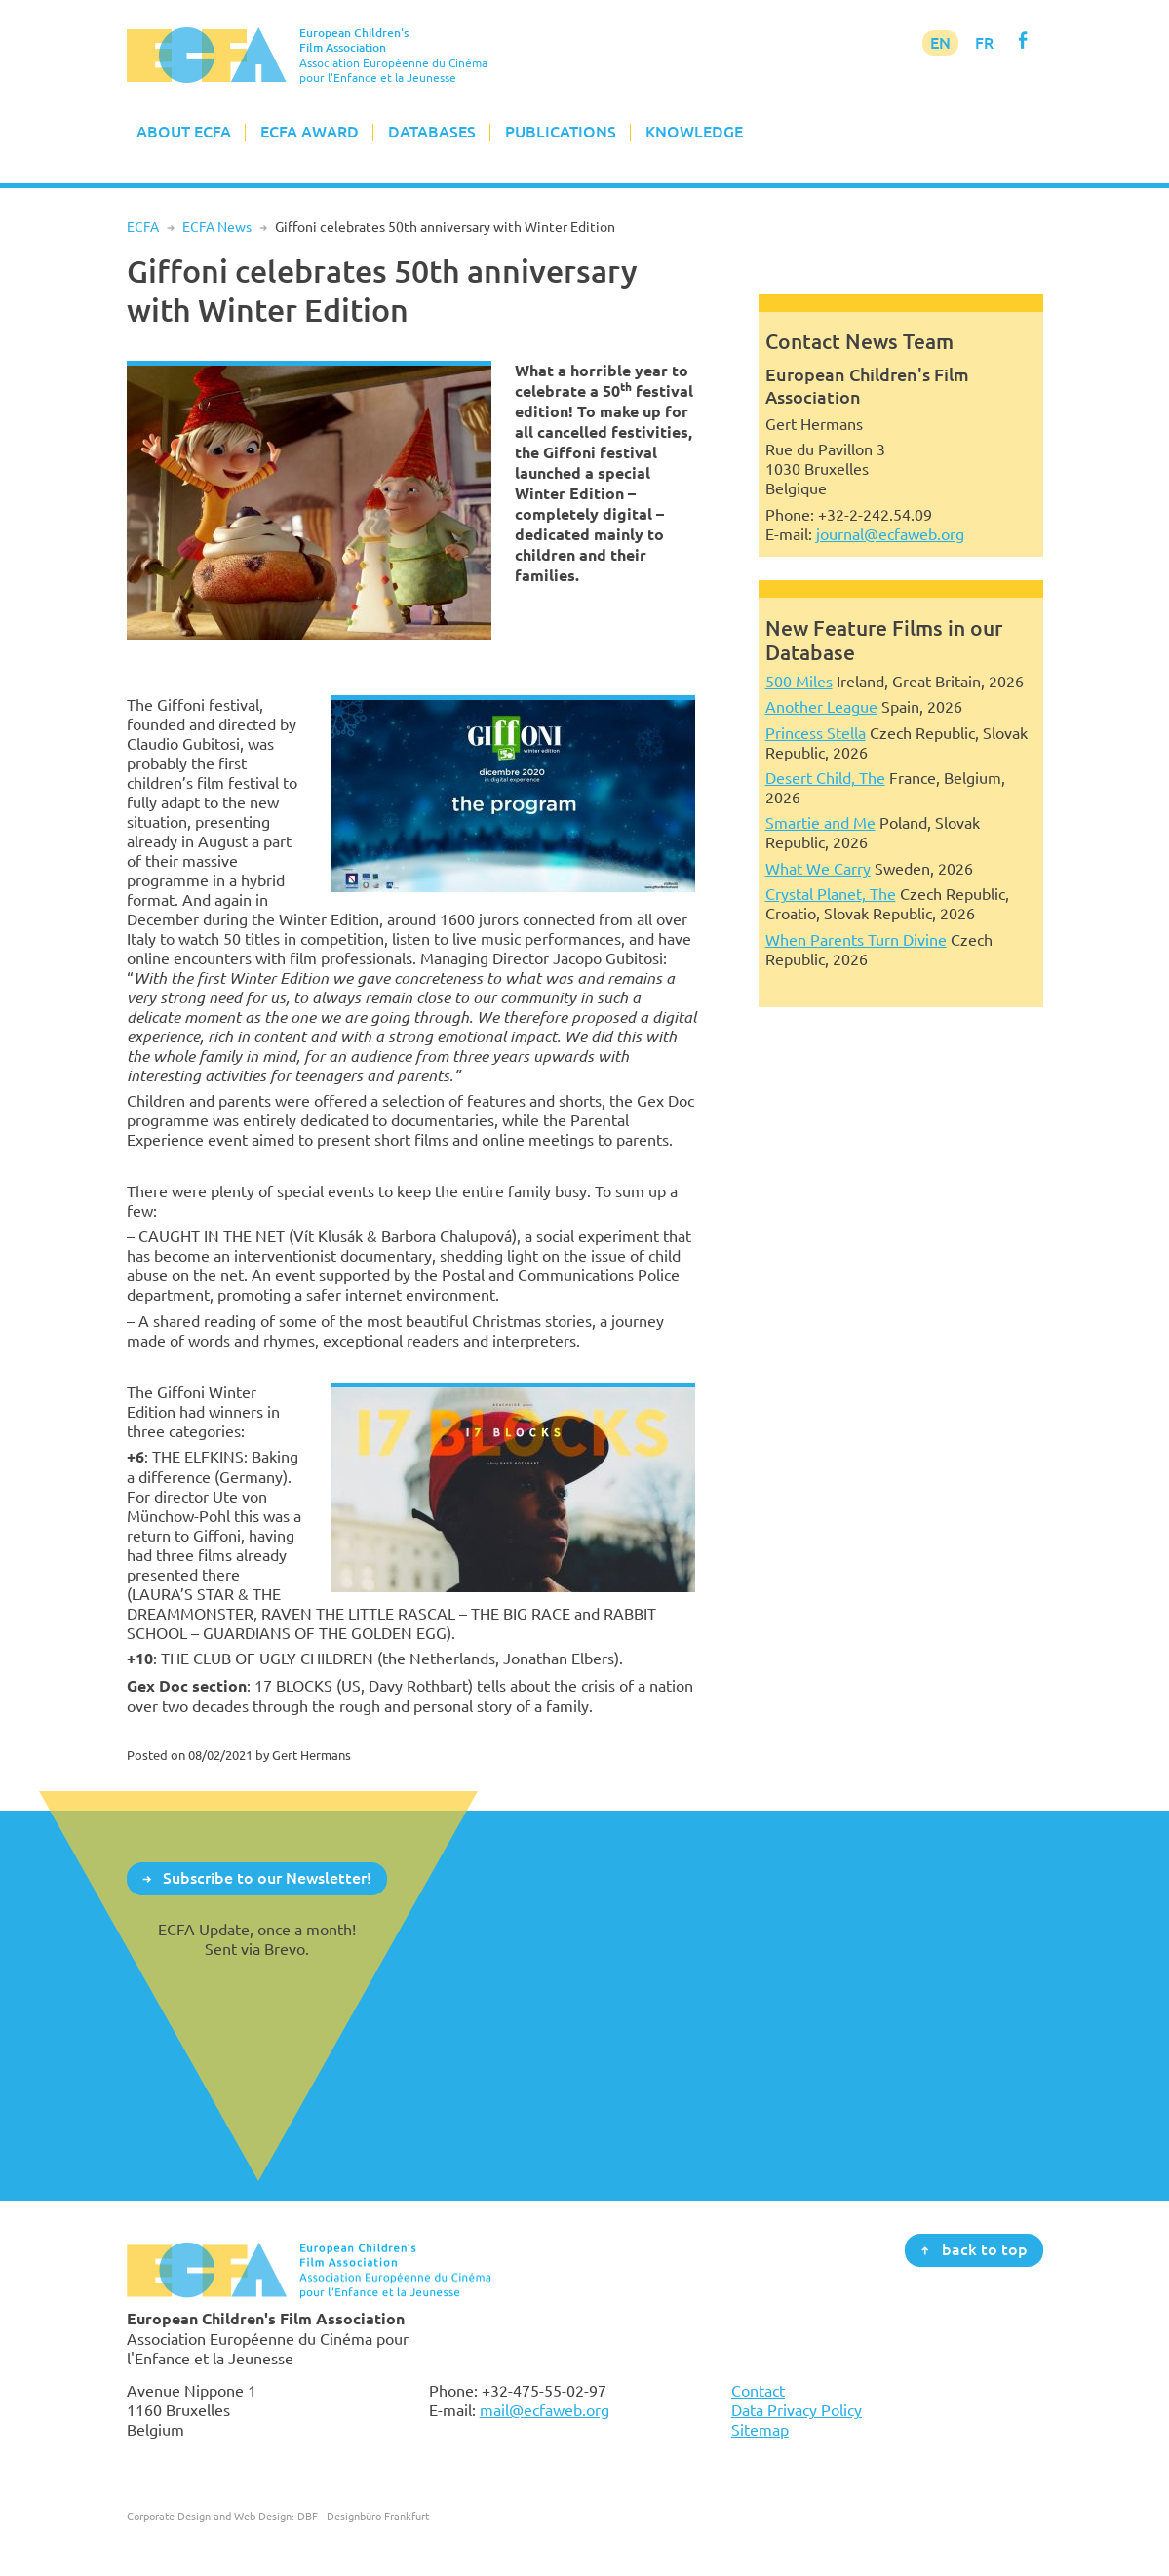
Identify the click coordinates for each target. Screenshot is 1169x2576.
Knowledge (694, 131)
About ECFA (183, 131)
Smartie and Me (820, 823)
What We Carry (818, 869)
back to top (985, 2249)
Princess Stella (815, 733)
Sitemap (760, 2430)
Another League (821, 707)
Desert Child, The (825, 778)
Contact (758, 2391)
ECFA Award (309, 131)
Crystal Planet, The (830, 894)
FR (984, 43)
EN (940, 43)
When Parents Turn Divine (856, 940)
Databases (432, 131)
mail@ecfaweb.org (544, 2410)
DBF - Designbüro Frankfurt (363, 2516)
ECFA (143, 227)
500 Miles (799, 681)
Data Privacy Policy (796, 2410)
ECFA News (217, 227)
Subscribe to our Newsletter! (267, 1878)
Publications (560, 131)
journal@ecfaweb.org (890, 534)
